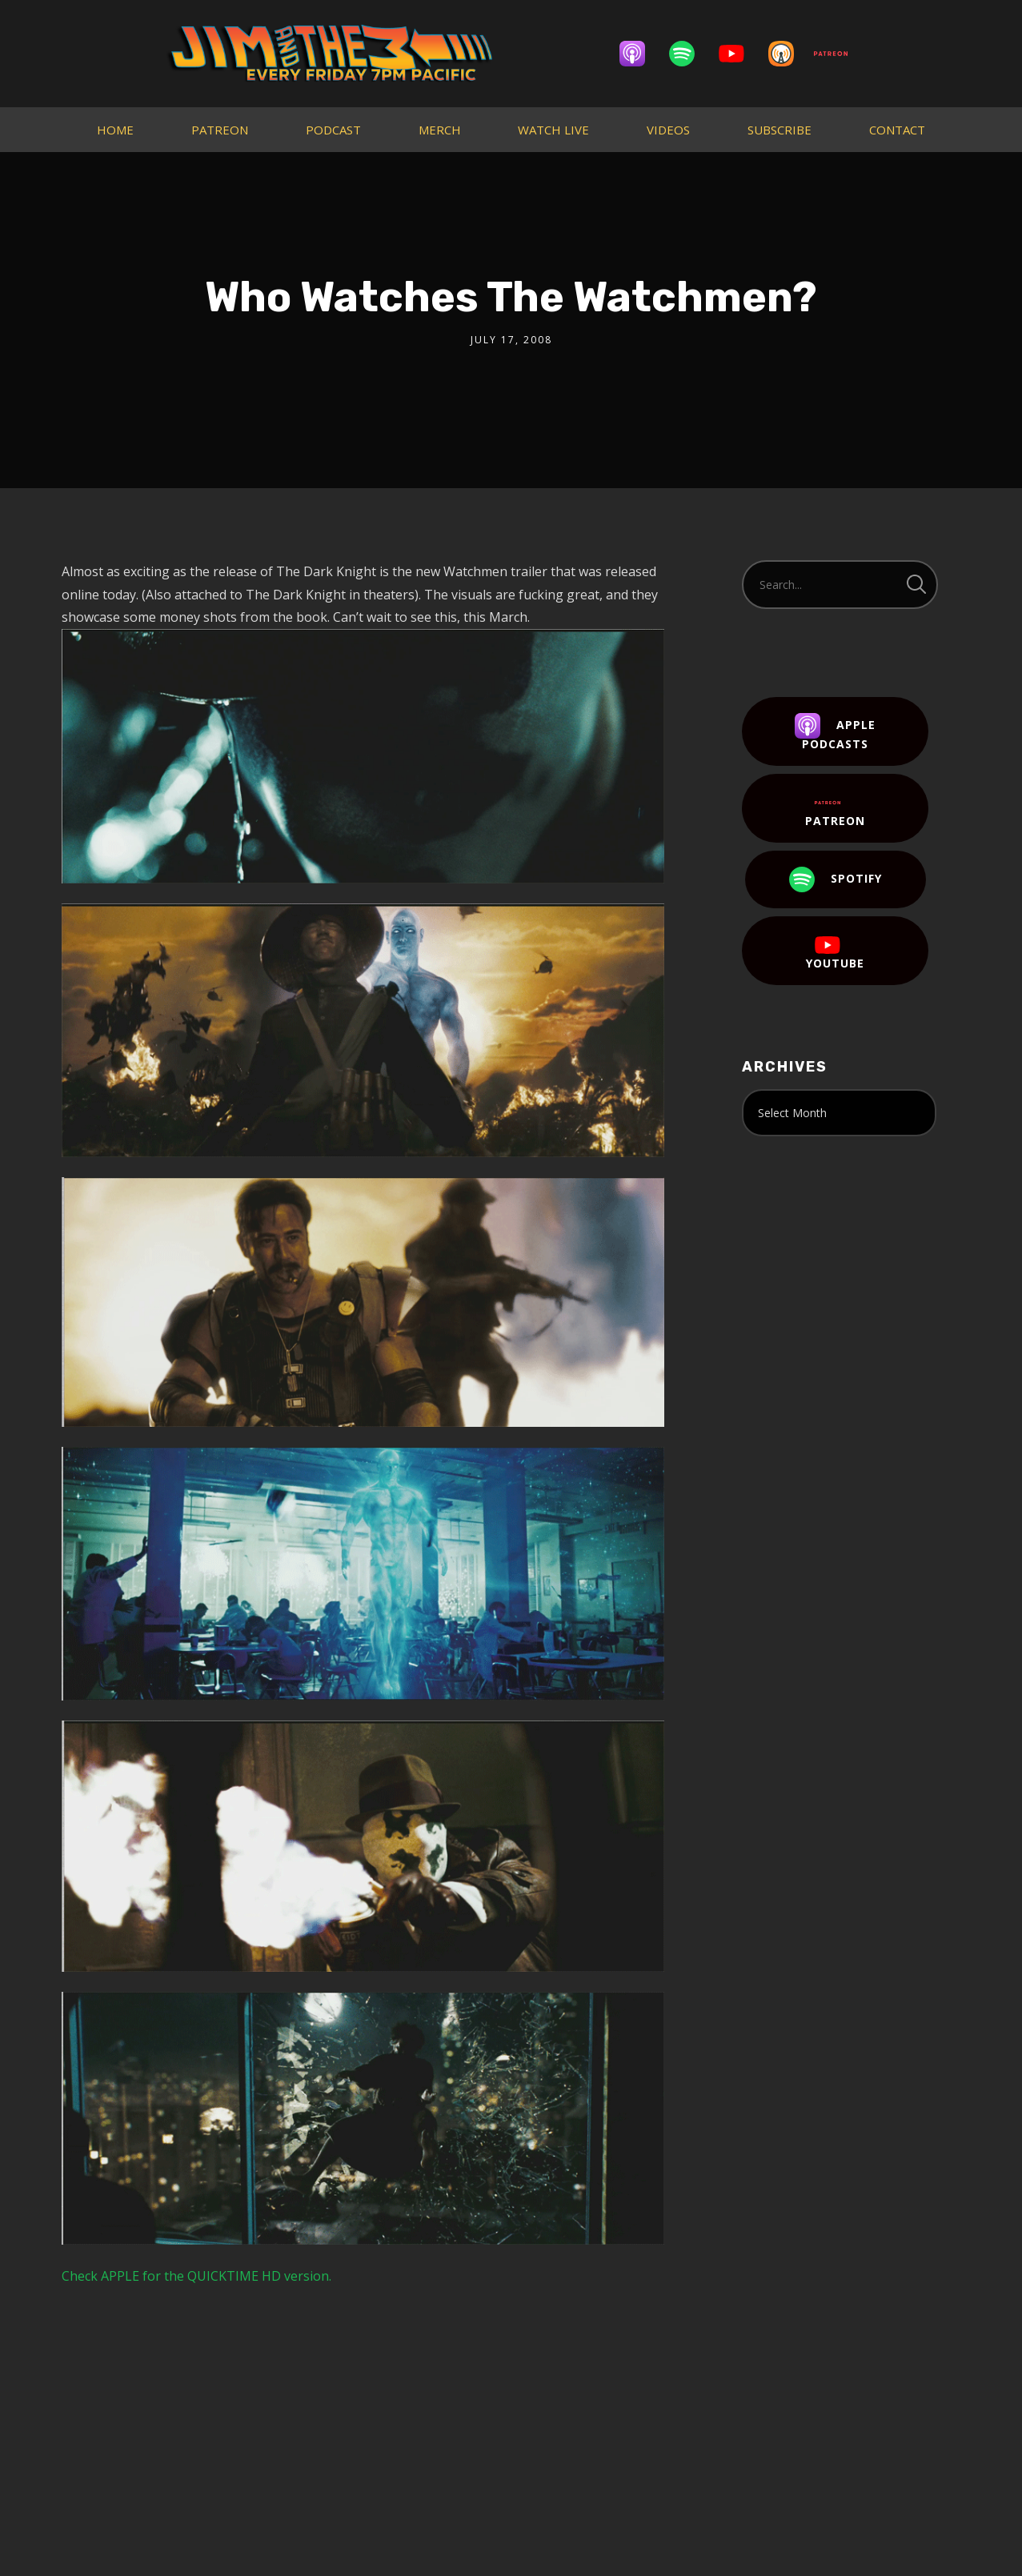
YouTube (835, 951)
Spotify (835, 879)
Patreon (835, 809)
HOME (115, 130)
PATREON (219, 130)
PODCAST (333, 130)
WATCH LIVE (553, 130)
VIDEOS (668, 130)
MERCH (440, 130)
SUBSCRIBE (779, 130)
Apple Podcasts (835, 732)
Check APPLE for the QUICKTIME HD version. (196, 2276)
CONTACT (897, 130)
